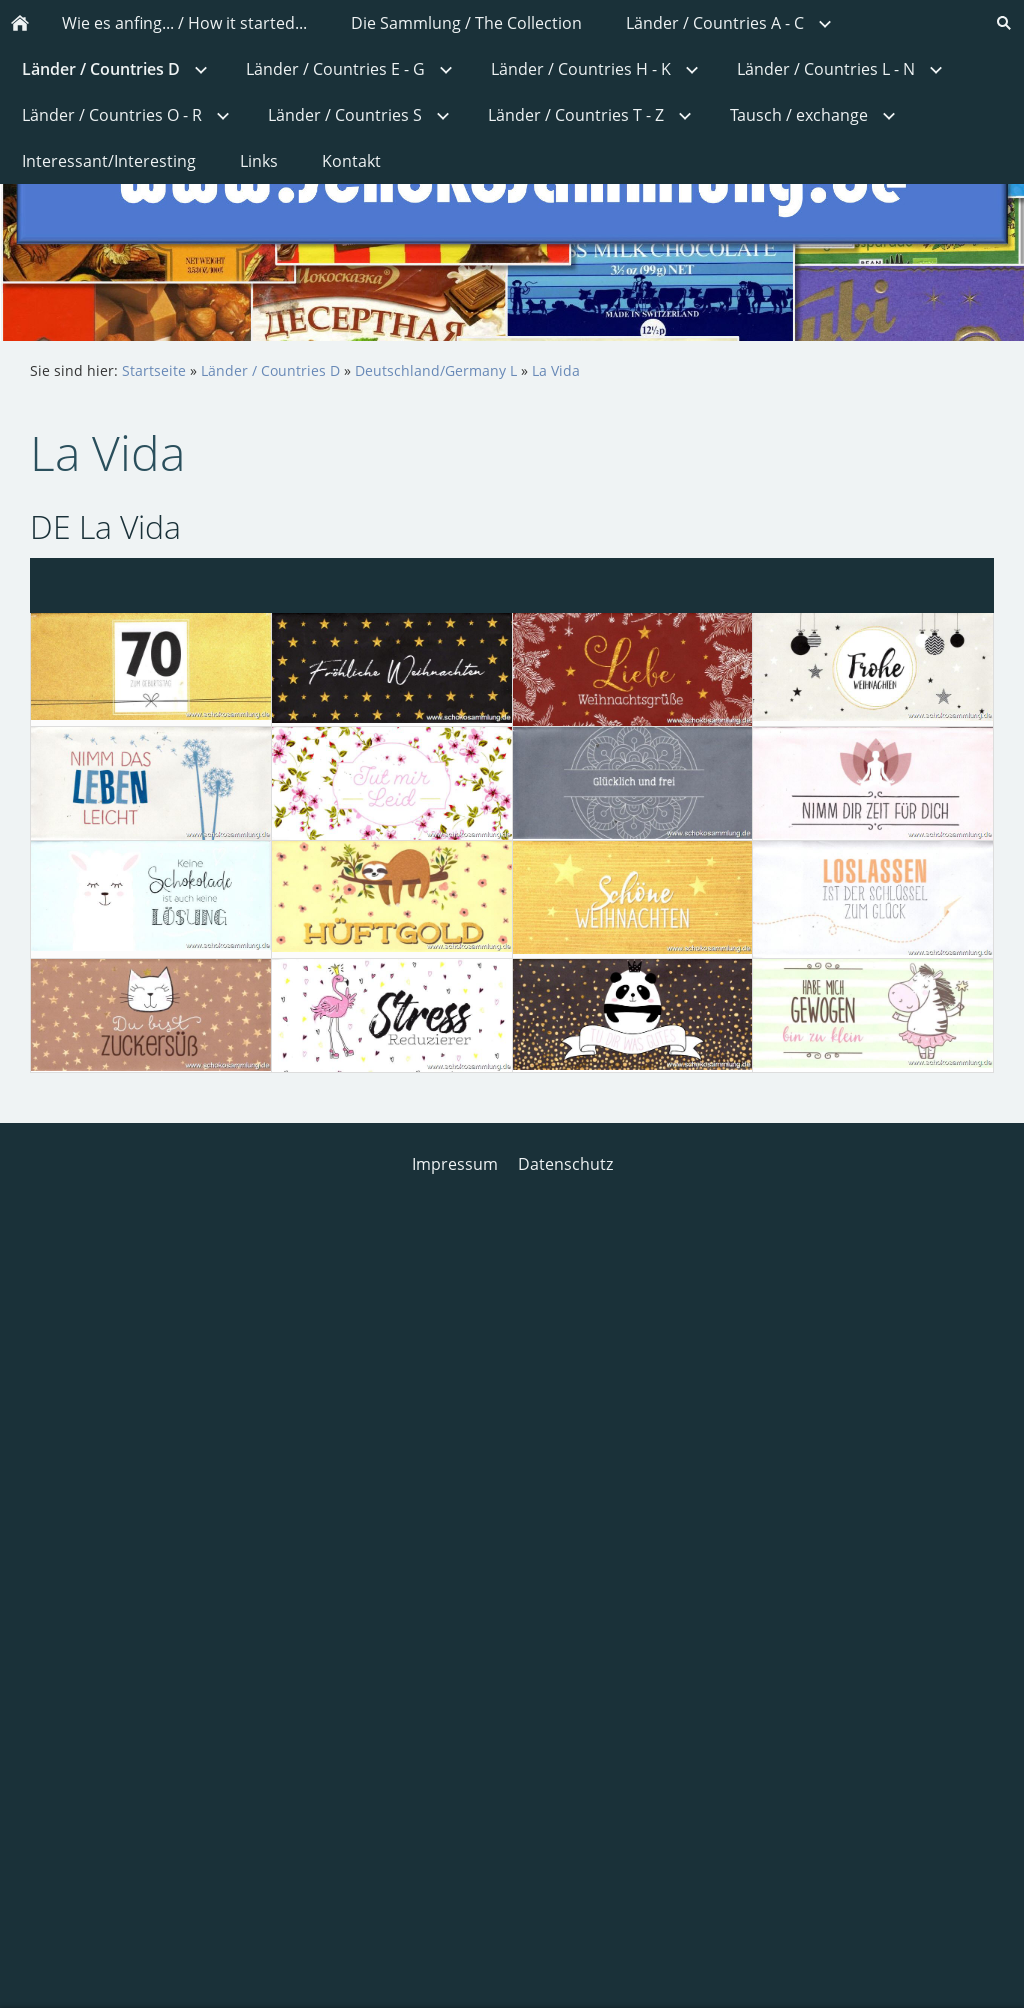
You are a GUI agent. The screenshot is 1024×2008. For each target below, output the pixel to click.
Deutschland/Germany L (436, 370)
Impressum (455, 1164)
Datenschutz (565, 1164)
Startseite (154, 370)
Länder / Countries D (270, 370)
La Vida (556, 370)
